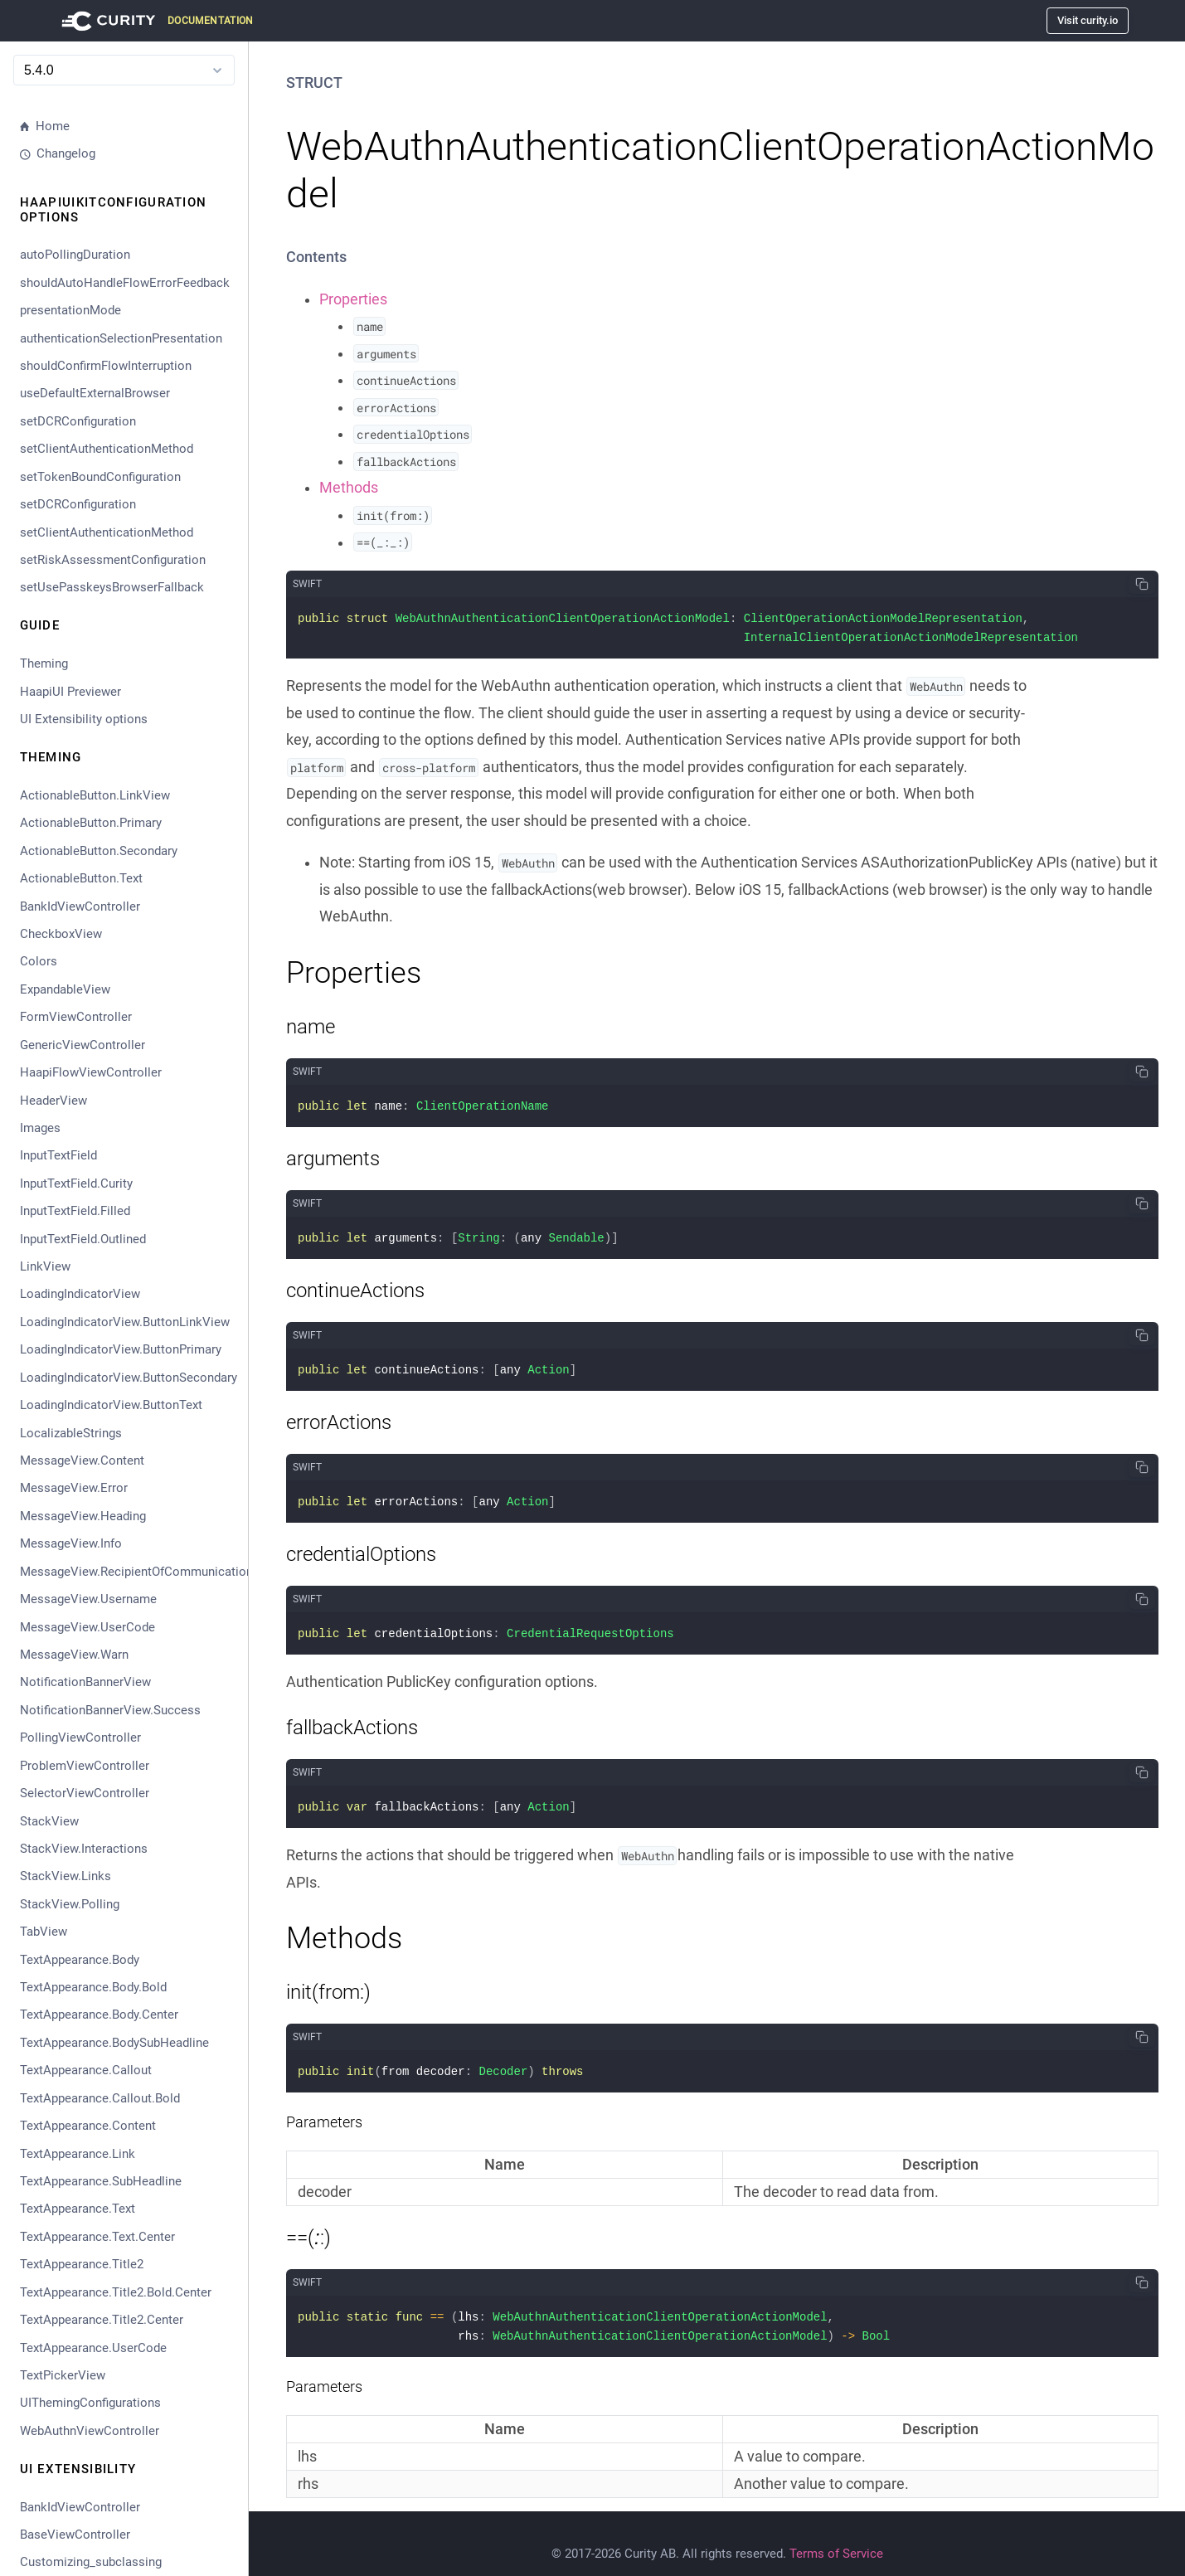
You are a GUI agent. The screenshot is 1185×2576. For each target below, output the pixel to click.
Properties (353, 299)
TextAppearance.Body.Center (99, 2014)
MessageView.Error (74, 1487)
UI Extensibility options (84, 719)
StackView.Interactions (84, 1848)
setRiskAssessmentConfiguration (113, 559)
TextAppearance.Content (88, 2125)
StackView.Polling (69, 1904)
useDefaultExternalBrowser (95, 393)
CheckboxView (61, 933)
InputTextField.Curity (76, 1183)
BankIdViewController (80, 906)
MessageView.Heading (83, 1516)
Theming (44, 663)
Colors (38, 961)
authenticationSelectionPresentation (121, 338)
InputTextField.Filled (75, 1210)
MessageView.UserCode (87, 1627)
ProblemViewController (84, 1765)
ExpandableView (65, 989)
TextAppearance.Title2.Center (101, 2319)
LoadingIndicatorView (80, 1293)
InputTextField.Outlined (83, 1239)
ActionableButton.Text (81, 878)
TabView (43, 1931)
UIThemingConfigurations (90, 2402)
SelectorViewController (84, 1793)
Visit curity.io (1087, 20)
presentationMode (70, 310)
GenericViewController (82, 1045)
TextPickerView (62, 2375)
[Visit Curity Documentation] (155, 21)
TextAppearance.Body (79, 1959)
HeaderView (53, 1100)
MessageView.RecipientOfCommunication (127, 1571)
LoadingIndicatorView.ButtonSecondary (127, 1377)
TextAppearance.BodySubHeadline (114, 2042)
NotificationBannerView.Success (110, 1710)
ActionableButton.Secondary (98, 850)
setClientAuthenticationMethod (106, 448)
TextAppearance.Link (77, 2153)
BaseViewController (75, 2534)
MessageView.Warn (74, 1654)
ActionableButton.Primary (91, 822)
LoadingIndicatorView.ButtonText (111, 1404)
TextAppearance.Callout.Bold (100, 2098)
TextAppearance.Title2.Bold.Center (115, 2292)
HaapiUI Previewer (70, 691)
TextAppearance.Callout (86, 2070)
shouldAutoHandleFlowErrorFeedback (125, 282)
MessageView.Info (71, 1543)
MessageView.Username (88, 1599)
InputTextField (58, 1155)
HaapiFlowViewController (91, 1072)
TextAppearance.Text (77, 2208)
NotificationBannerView (85, 1681)
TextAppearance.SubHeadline (101, 2181)
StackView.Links (65, 1876)
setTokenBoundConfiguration (100, 476)
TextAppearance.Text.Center (97, 2236)
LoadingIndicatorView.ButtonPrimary (120, 1349)
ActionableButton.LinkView (95, 795)
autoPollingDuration (75, 254)
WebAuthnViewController (89, 2430)
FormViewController (76, 1016)
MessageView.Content (82, 1460)
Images (40, 1127)
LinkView (45, 1266)
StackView (49, 1821)
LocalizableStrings (71, 1433)
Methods (348, 487)
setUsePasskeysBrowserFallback (112, 587)
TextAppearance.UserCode (93, 2347)
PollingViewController (80, 1737)
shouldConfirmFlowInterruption (106, 365)
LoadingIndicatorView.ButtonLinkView (125, 1322)
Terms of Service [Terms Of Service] (836, 2535)
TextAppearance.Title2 (81, 2264)
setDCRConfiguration (78, 421)
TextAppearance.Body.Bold (93, 1987)
